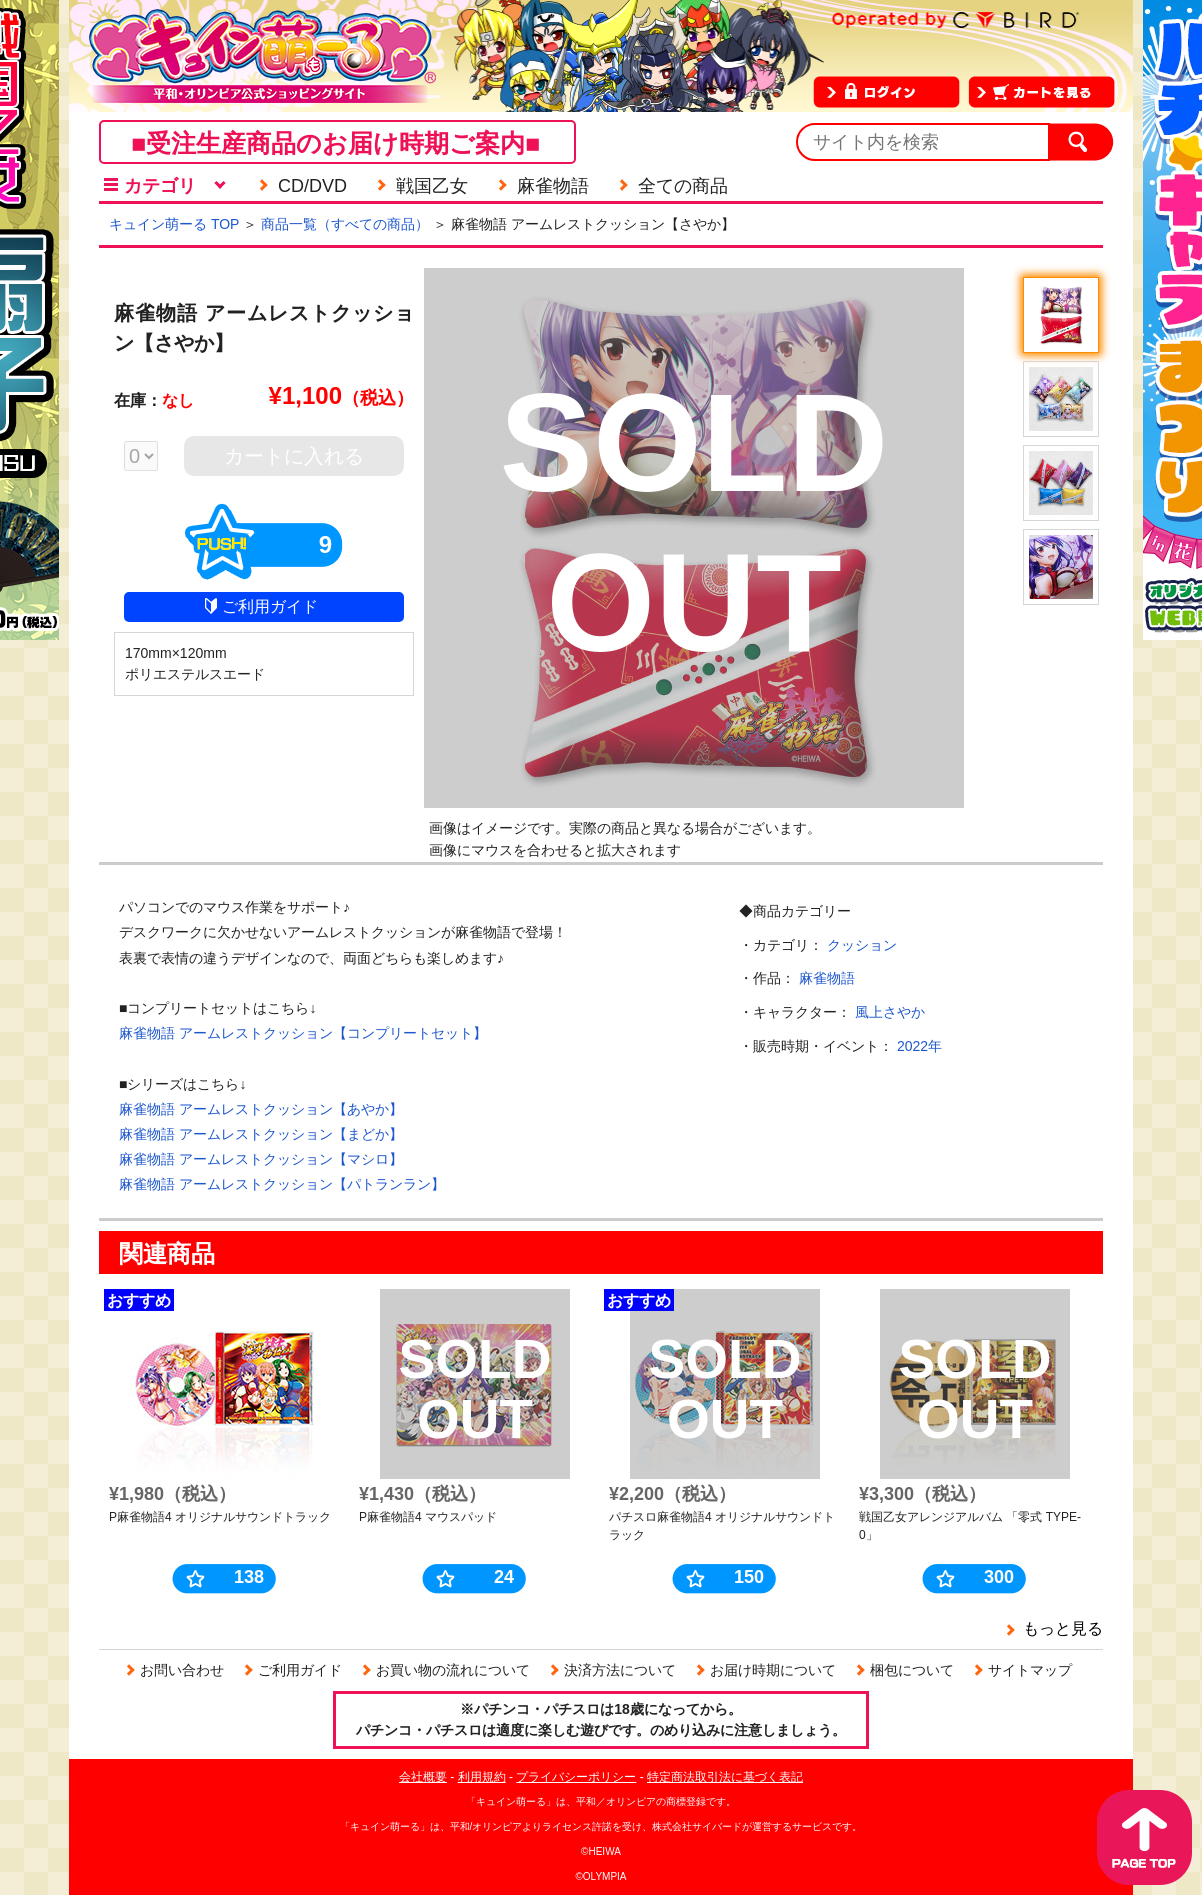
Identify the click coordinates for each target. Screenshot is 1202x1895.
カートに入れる (294, 456)
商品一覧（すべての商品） (345, 224)
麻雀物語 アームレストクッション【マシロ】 (261, 1159)
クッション (862, 945)
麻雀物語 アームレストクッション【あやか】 (261, 1109)
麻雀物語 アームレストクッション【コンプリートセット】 (303, 1033)
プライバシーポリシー (576, 1777)
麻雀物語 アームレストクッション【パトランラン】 (282, 1184)
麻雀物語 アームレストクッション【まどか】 (261, 1134)
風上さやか (890, 1012)
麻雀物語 (827, 978)
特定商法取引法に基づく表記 (725, 1777)
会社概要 (423, 1777)
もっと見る (1063, 1628)
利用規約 (482, 1777)
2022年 (919, 1046)
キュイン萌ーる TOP (174, 224)
